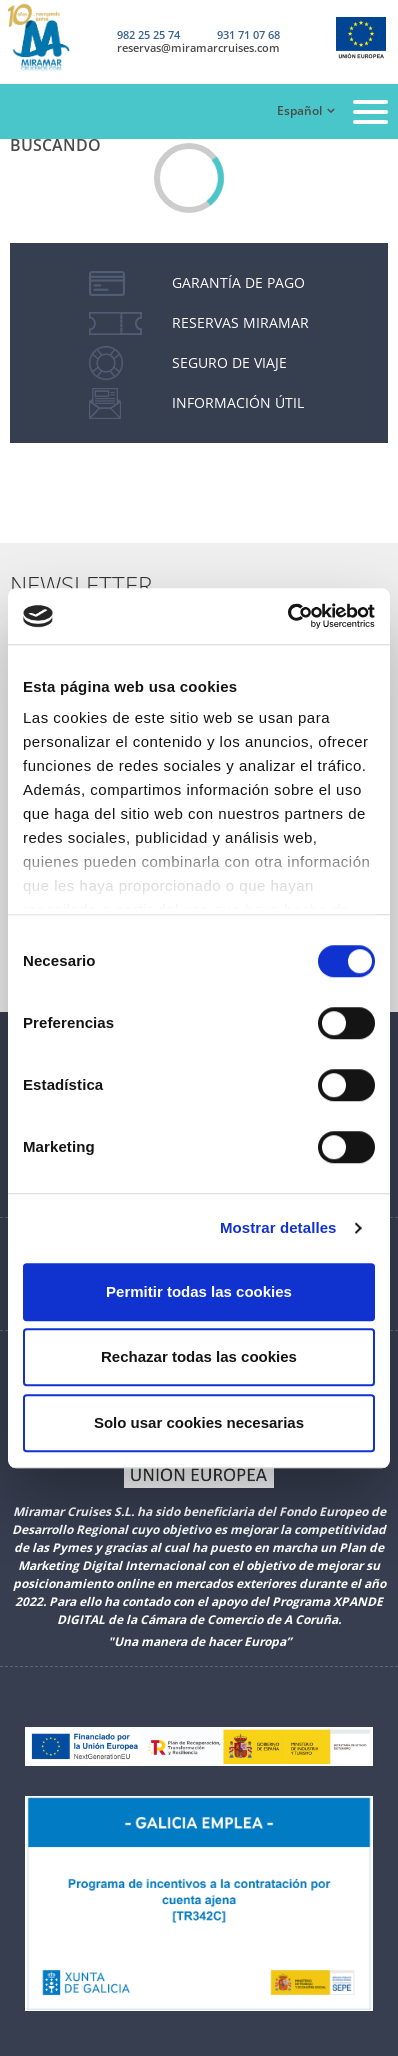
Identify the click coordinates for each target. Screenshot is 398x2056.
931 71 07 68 (248, 34)
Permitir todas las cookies (199, 1291)
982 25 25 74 (148, 34)
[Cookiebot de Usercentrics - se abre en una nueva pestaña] (287, 616)
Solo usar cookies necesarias (199, 1422)
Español (299, 110)
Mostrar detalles (278, 1227)
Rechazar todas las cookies (199, 1356)
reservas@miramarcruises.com (198, 47)
